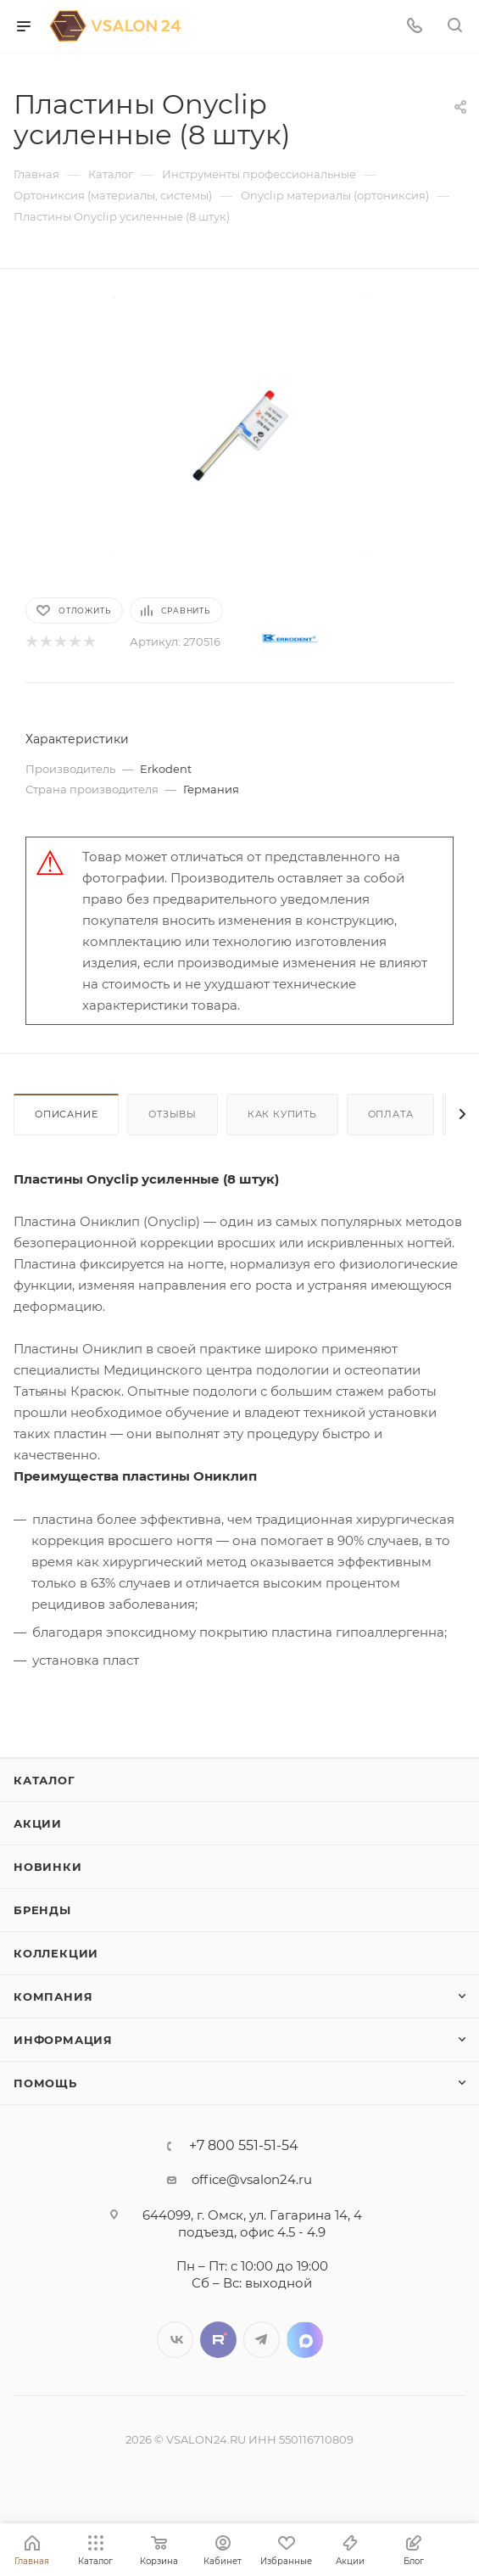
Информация (63, 2040)
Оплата (391, 1114)
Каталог (44, 1780)
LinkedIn (305, 2339)
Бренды (42, 1910)
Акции (38, 1823)
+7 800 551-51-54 (243, 2146)
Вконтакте (175, 2339)
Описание (66, 1114)
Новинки (48, 1866)
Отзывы (172, 1114)
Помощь (45, 2083)
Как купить (282, 1114)
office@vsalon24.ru (252, 2179)
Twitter (218, 2339)
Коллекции (56, 1953)
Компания (53, 1996)
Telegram (261, 2339)
